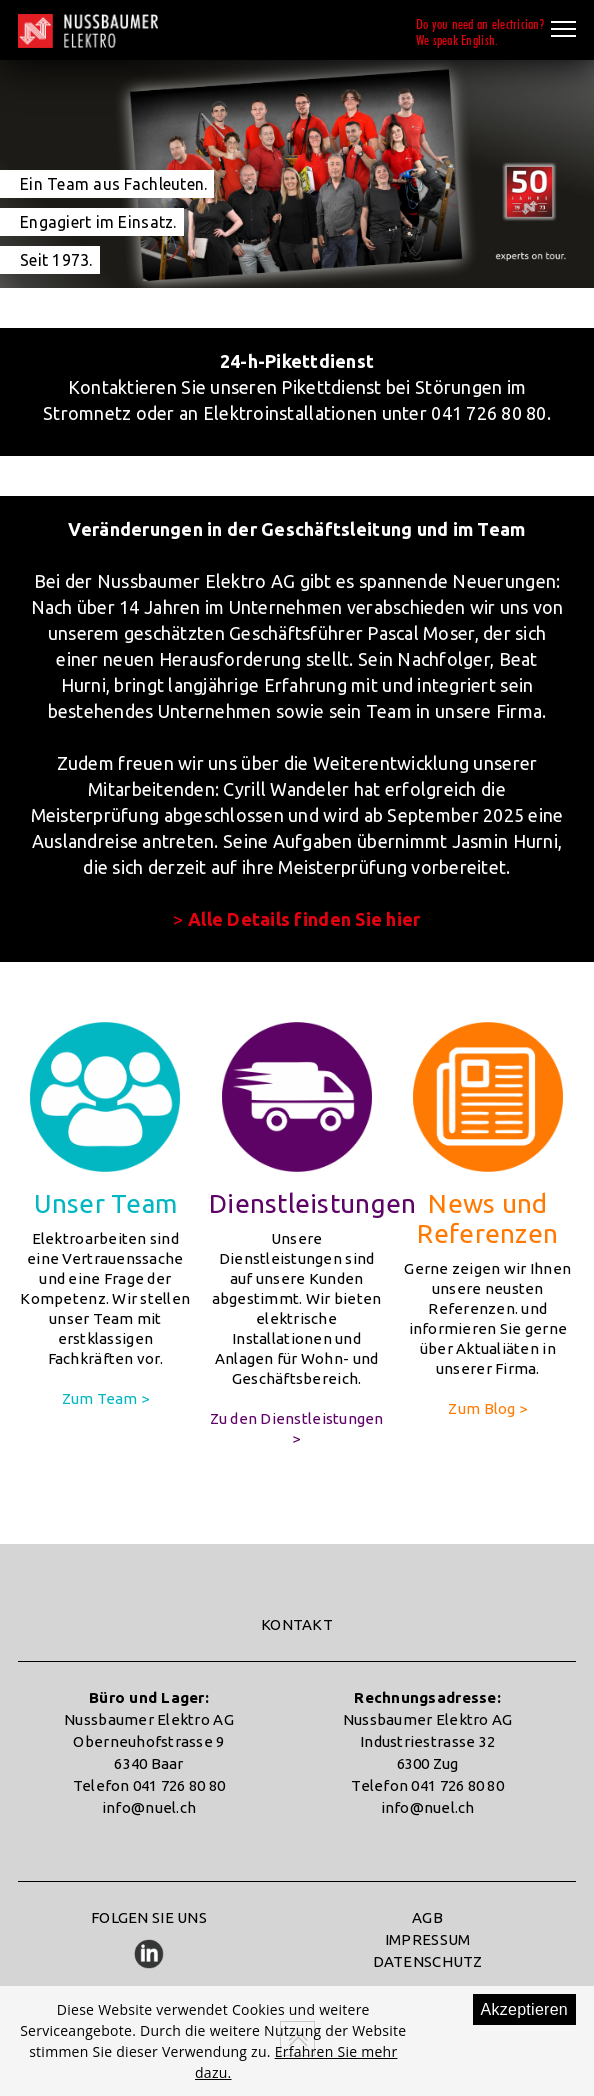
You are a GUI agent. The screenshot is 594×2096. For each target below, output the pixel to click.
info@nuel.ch (149, 1807)
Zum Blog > (487, 1408)
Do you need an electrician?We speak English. (480, 32)
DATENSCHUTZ (428, 1961)
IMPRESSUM (427, 1939)
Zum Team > (106, 1398)
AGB (427, 1917)
